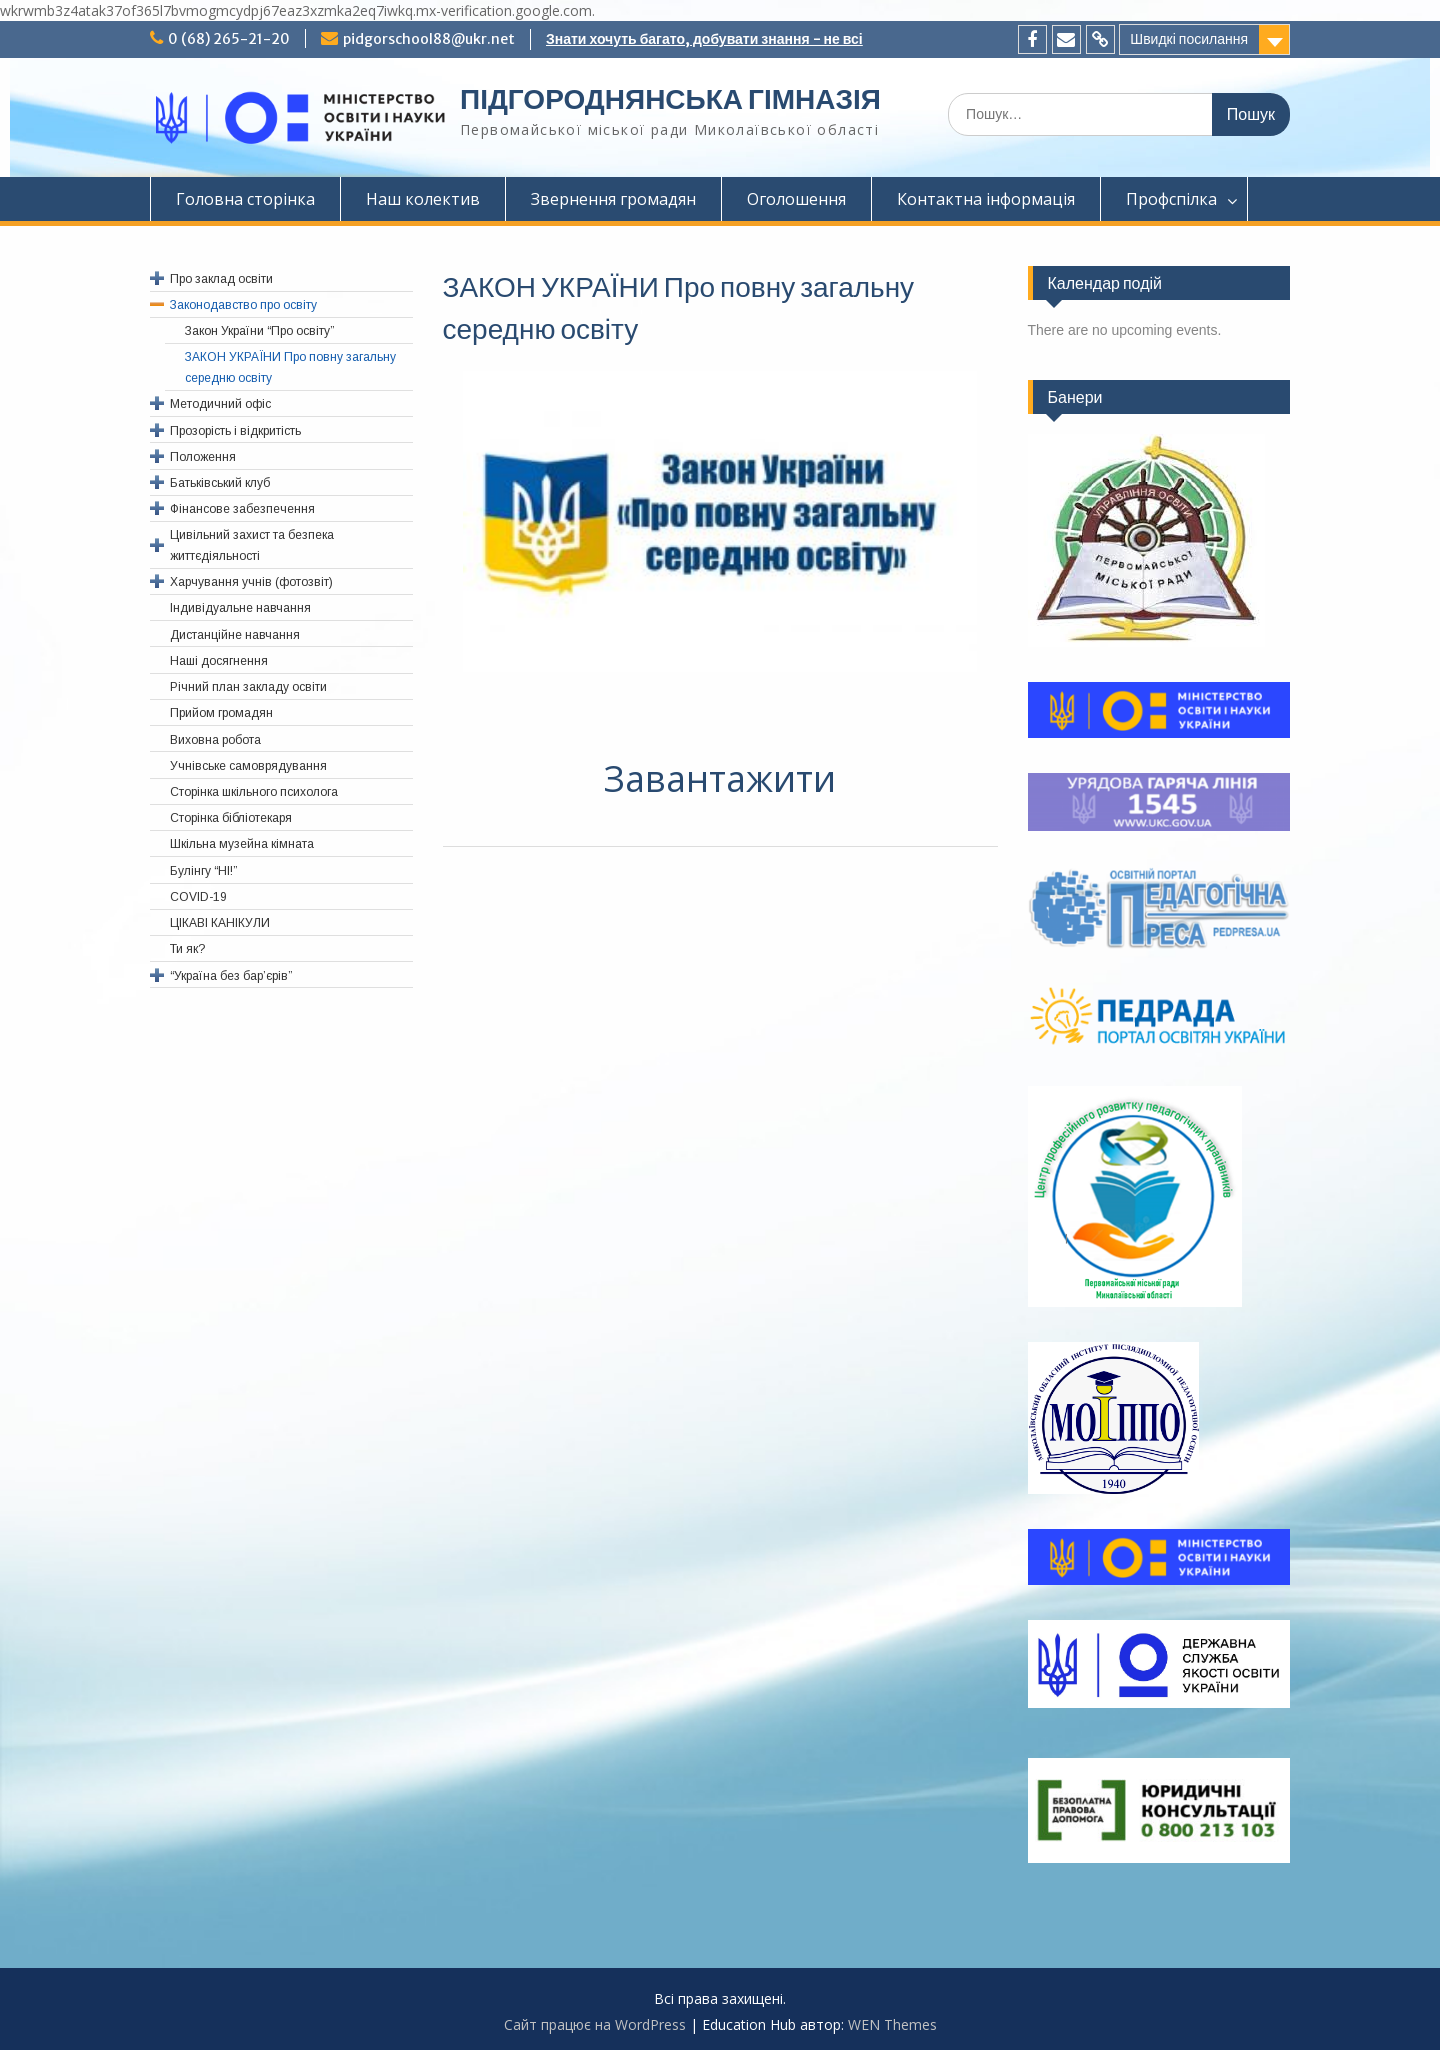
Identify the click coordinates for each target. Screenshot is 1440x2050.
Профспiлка (1171, 199)
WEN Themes (892, 2024)
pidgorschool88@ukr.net (429, 39)
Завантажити (720, 778)
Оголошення (796, 199)
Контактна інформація (986, 199)
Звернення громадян (613, 199)
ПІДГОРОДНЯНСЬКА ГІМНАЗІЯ (670, 99)
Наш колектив (423, 199)
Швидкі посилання (1189, 39)
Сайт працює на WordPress (595, 2024)
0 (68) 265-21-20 (229, 39)
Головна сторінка (245, 199)
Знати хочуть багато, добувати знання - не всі (704, 39)
